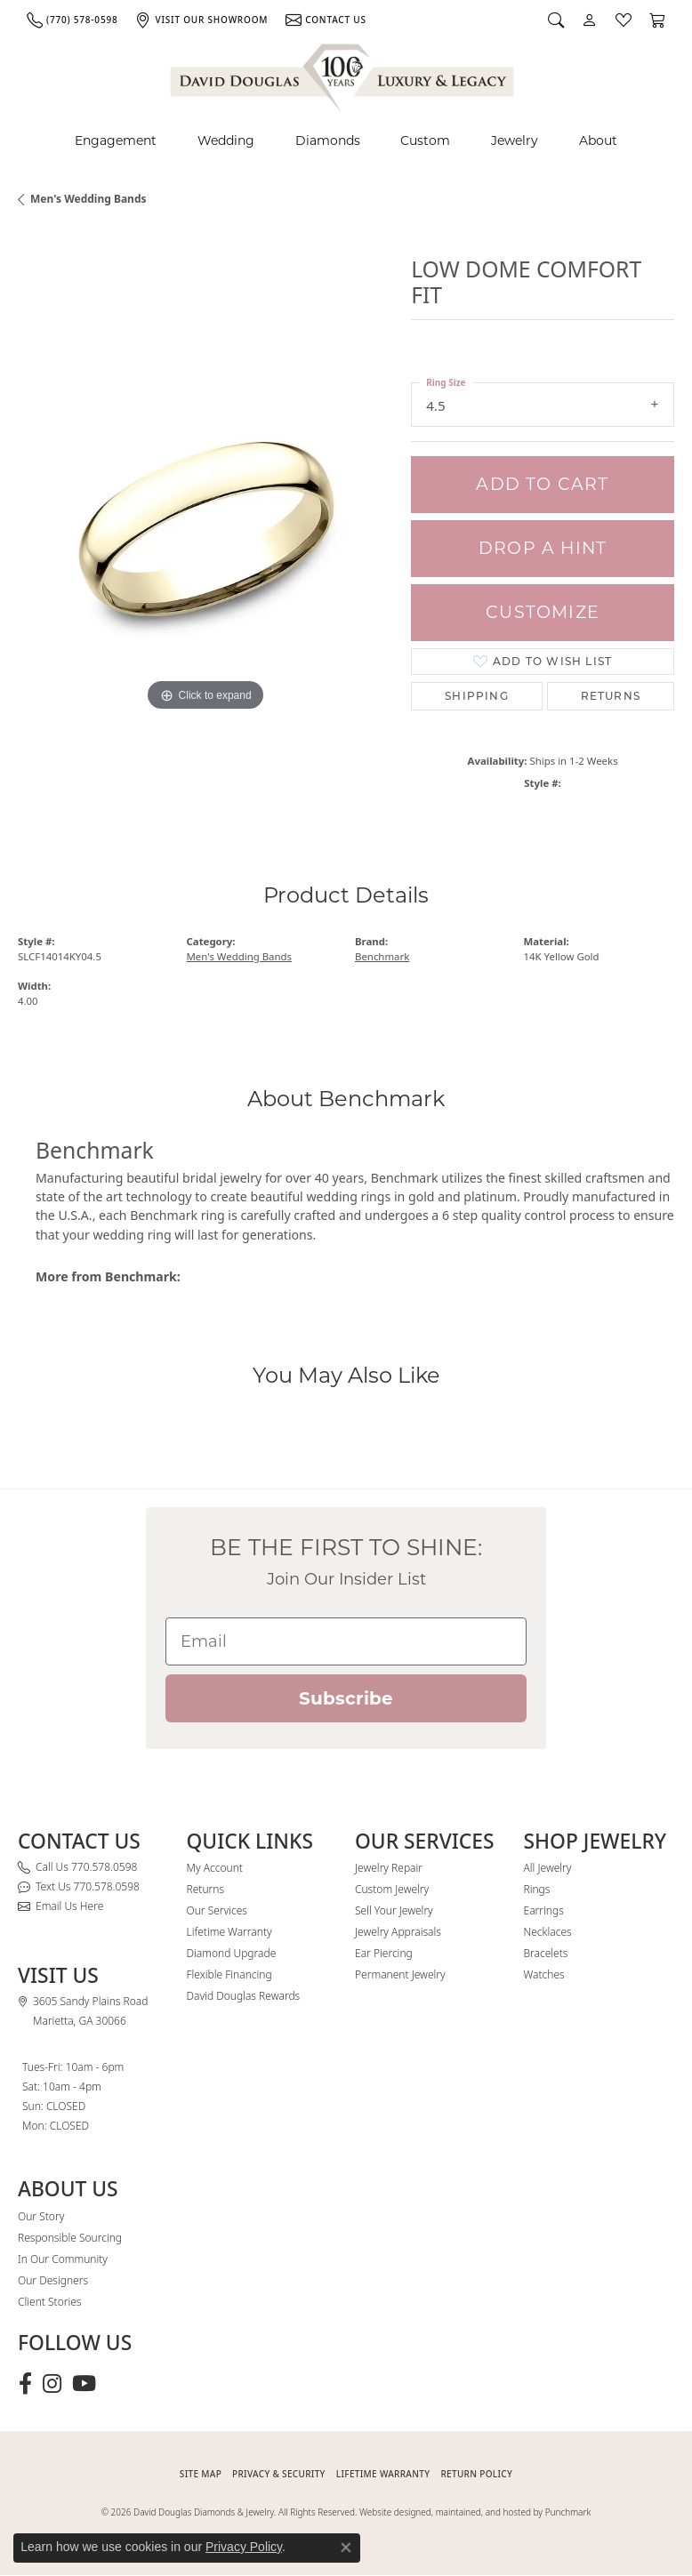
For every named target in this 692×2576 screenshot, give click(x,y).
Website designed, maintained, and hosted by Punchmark (475, 2512)
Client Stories (49, 2301)
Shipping (477, 695)
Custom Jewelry (392, 1889)
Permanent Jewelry (400, 1974)
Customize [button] (542, 612)
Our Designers (53, 2280)
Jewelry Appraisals (398, 1931)
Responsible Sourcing (70, 2237)
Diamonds (327, 140)
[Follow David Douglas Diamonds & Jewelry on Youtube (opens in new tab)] (84, 2383)
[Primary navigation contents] (346, 141)
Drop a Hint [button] (543, 548)
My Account (215, 1867)
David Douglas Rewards (244, 1995)
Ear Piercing (384, 1953)
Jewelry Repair (388, 1867)
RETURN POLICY (476, 2474)
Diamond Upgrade (232, 1953)
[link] (72, 19)
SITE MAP (200, 2474)
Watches (544, 1974)
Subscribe (346, 1698)
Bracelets (546, 1953)
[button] (556, 19)
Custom (425, 140)
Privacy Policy (243, 2547)
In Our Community (63, 2259)
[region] (205, 528)
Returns (610, 695)
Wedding (225, 140)
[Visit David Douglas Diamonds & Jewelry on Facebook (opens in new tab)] (25, 2383)
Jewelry (514, 140)
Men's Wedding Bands (88, 198)
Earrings (544, 1910)
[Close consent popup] (346, 2547)
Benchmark (382, 956)
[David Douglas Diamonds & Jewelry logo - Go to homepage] (343, 75)
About (598, 140)
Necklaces (548, 1931)
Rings (537, 1889)
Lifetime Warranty (229, 1931)
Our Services (217, 1910)
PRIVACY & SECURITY (279, 2474)
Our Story (41, 2216)
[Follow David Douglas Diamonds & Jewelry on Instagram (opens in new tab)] (52, 2383)
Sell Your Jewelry (394, 1910)
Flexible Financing (229, 1974)
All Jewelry (548, 1867)
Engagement (116, 140)
